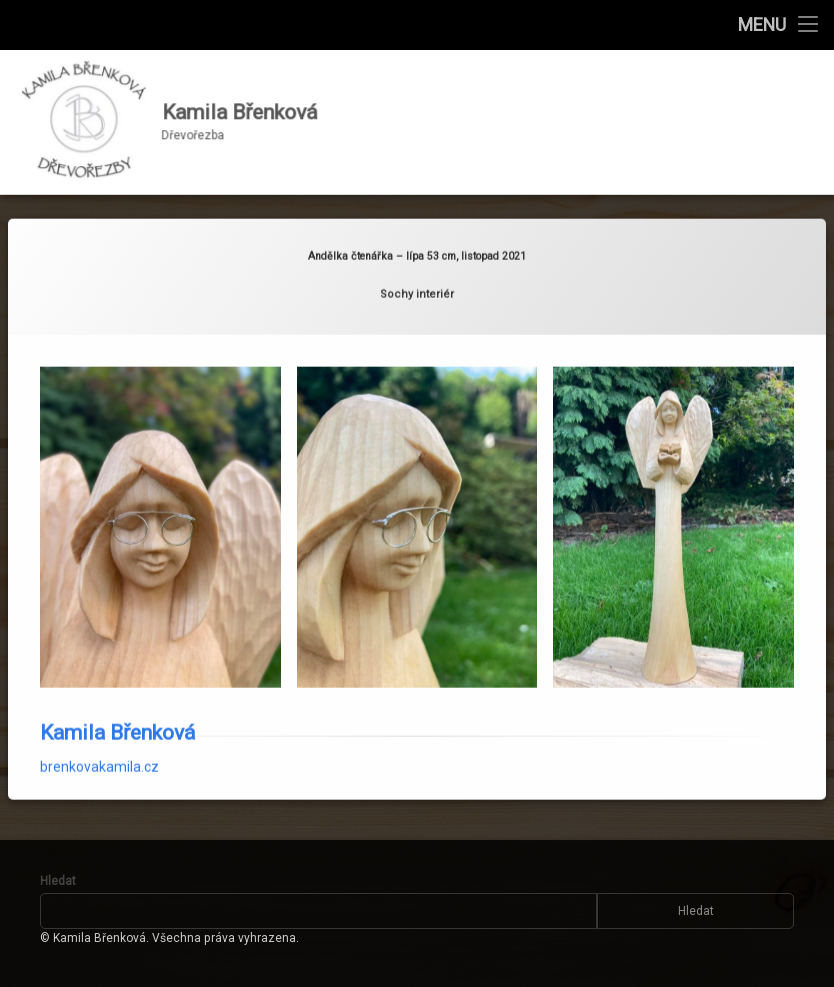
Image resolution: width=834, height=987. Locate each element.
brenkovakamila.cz (99, 747)
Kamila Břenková (117, 713)
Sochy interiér (417, 274)
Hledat (58, 881)
